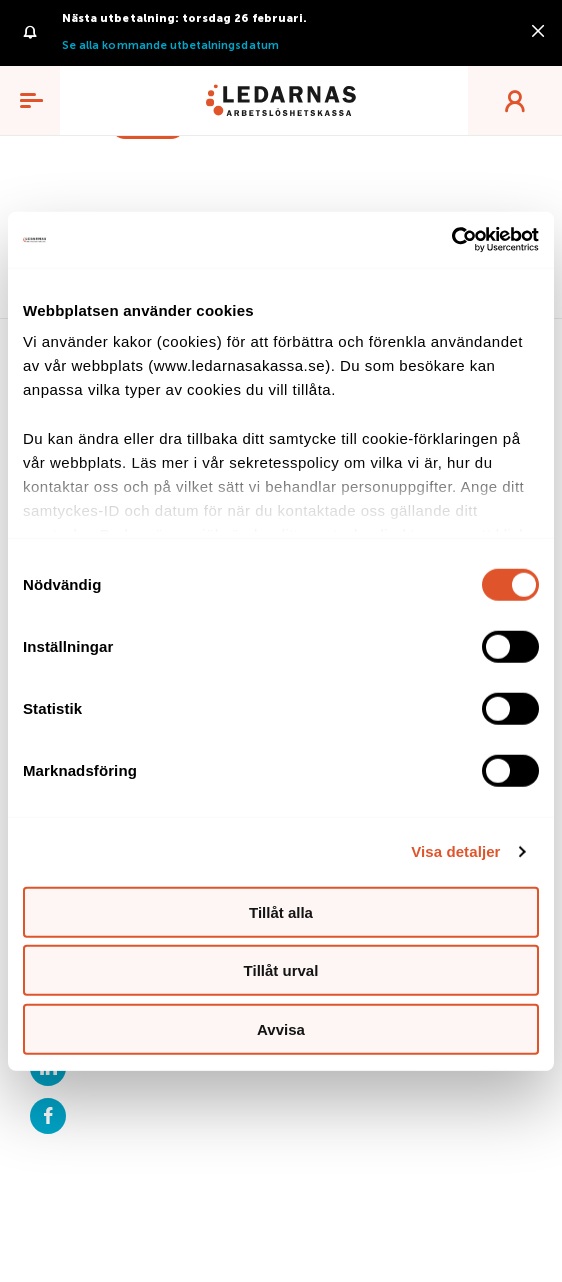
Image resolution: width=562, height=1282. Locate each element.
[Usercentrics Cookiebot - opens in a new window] (451, 240)
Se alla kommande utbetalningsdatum (170, 46)
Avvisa (281, 1028)
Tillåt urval (281, 970)
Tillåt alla (281, 911)
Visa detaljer (455, 851)
